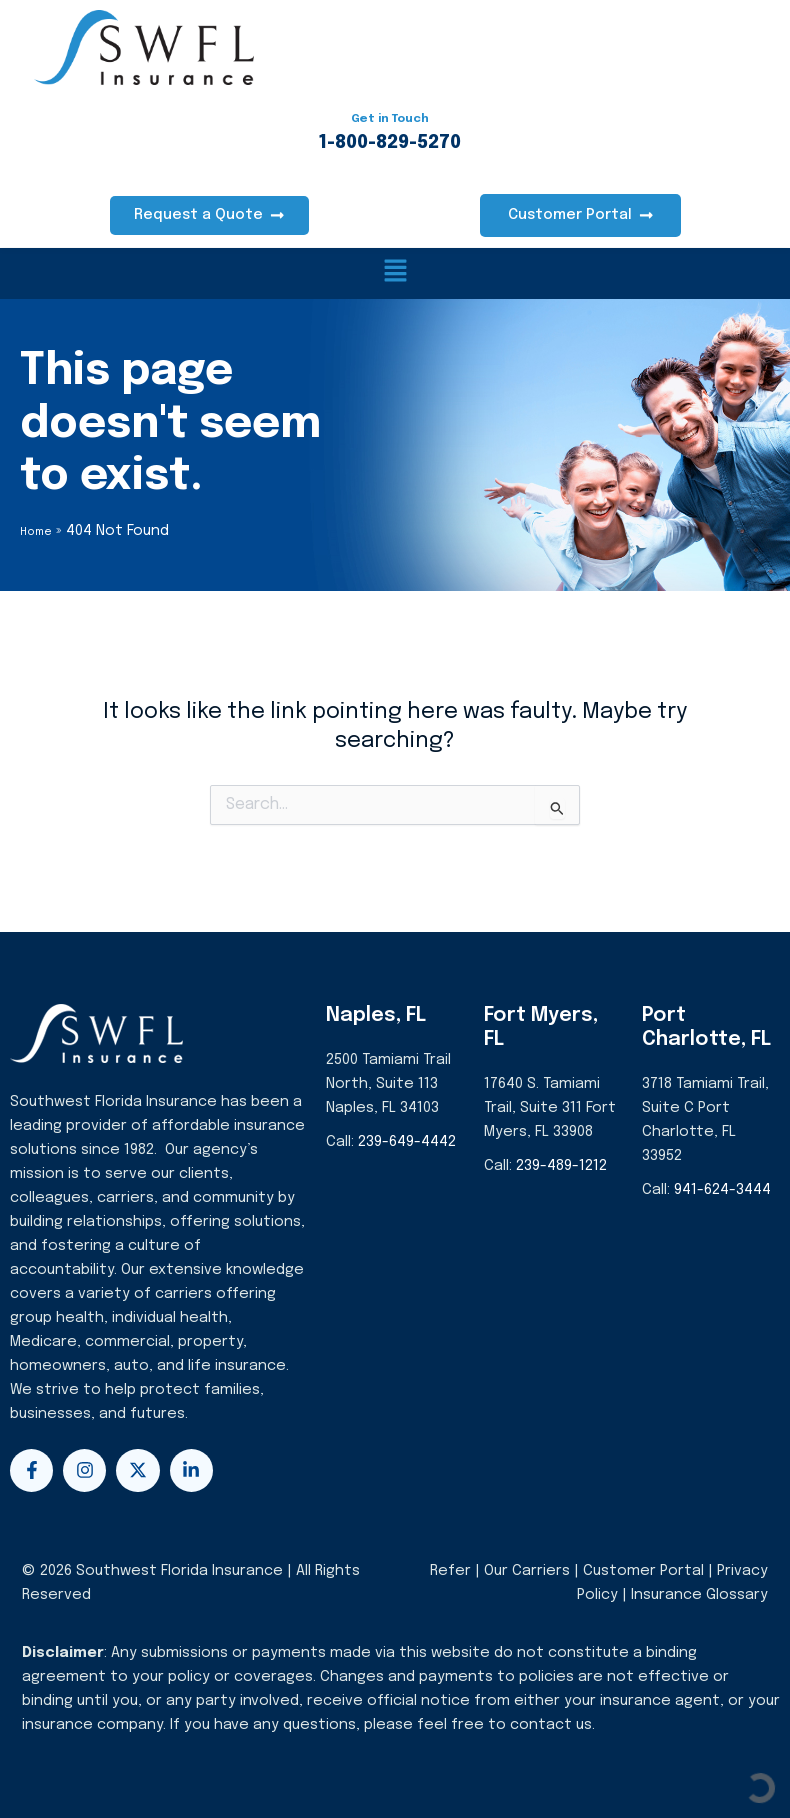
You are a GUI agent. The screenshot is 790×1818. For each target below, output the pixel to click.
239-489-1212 (561, 1164)
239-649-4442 (407, 1140)
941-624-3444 (722, 1188)
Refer (450, 1569)
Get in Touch (390, 119)
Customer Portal (643, 1569)
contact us (551, 1723)
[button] (395, 273)
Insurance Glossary (699, 1593)
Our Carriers (529, 1569)
